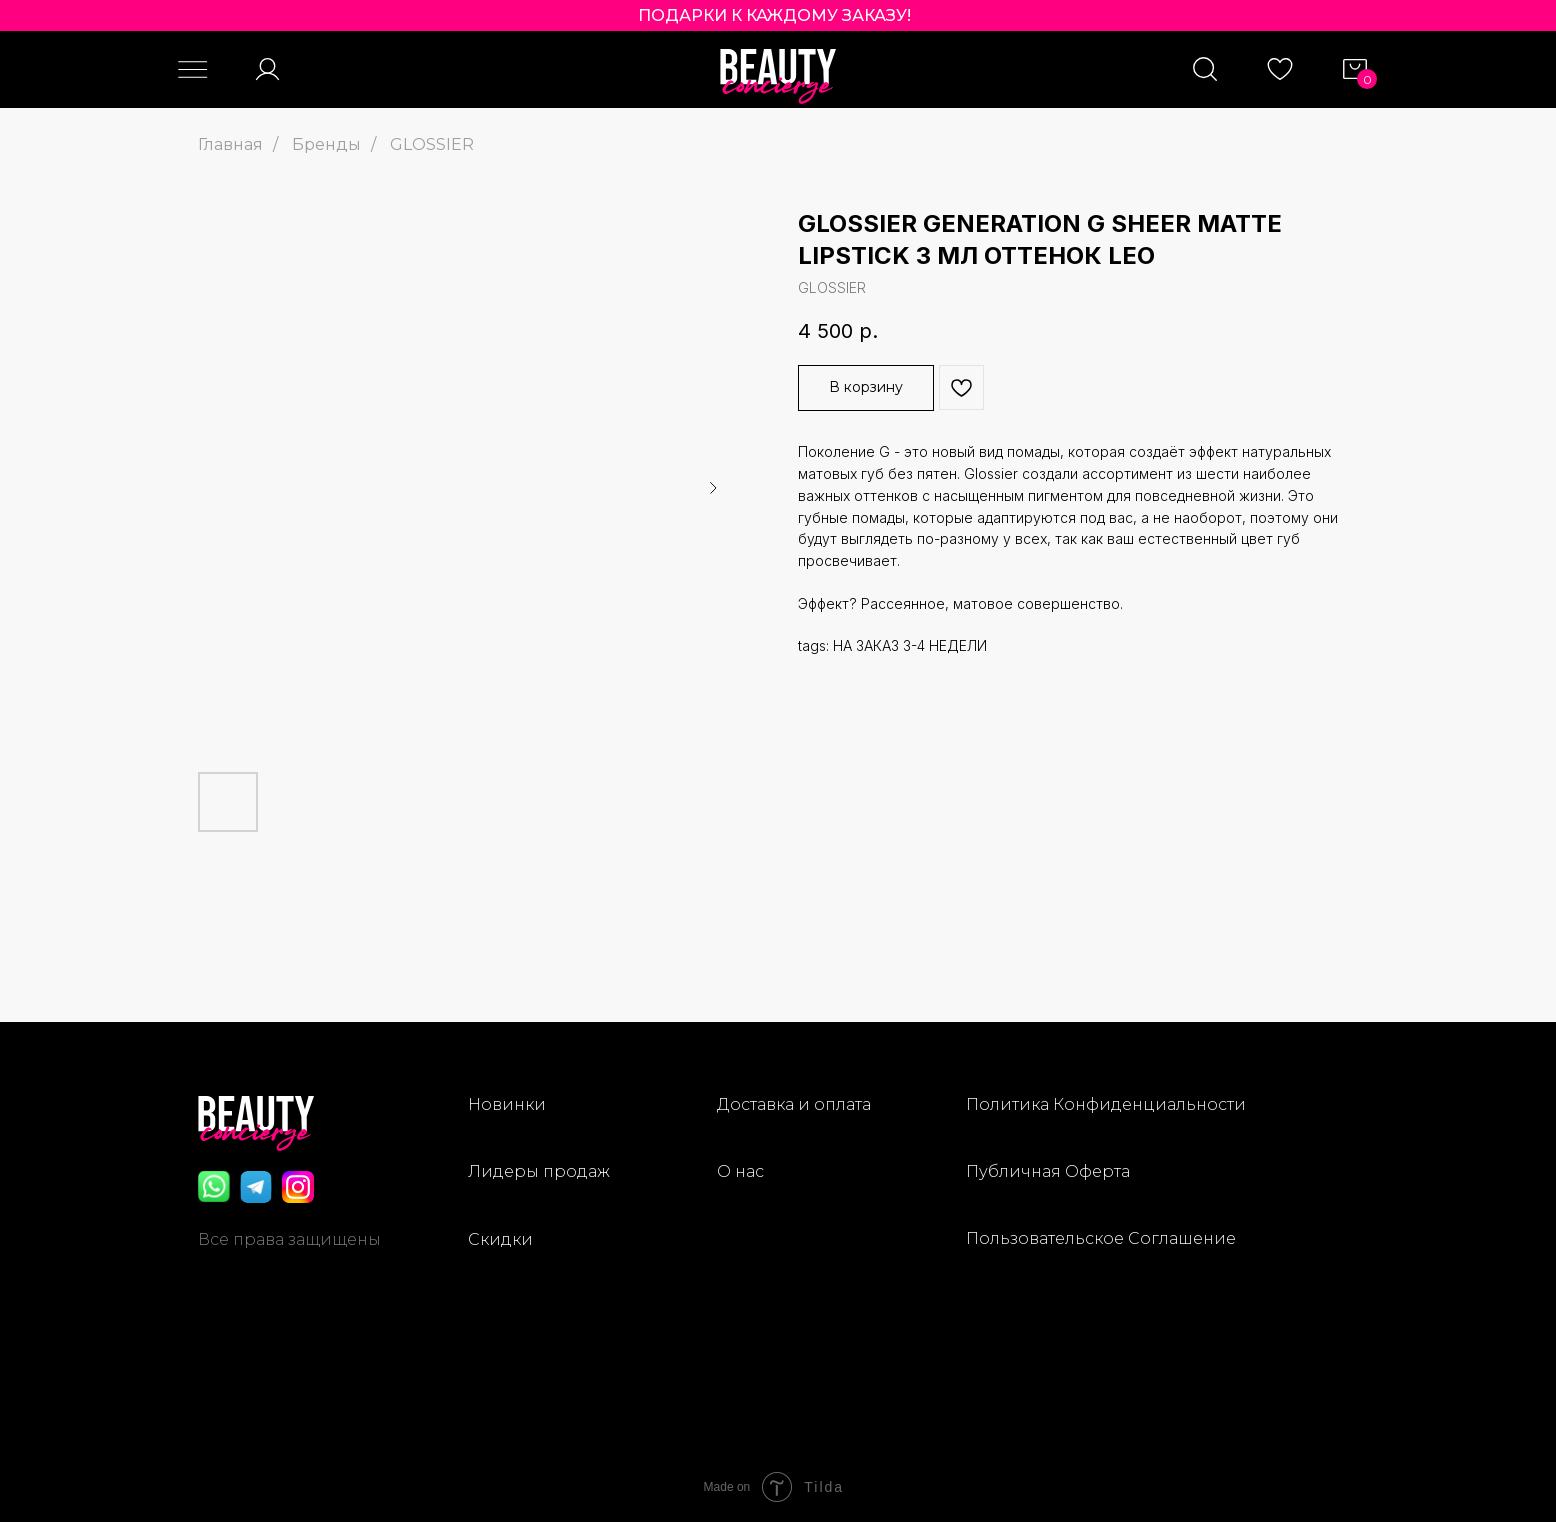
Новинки (507, 1104)
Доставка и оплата (794, 1104)
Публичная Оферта (1048, 1171)
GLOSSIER (432, 144)
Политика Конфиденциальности (1106, 1104)
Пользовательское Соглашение (1101, 1238)
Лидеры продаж (539, 1171)
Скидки (500, 1239)
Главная (230, 144)
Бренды (326, 144)
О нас (740, 1171)
